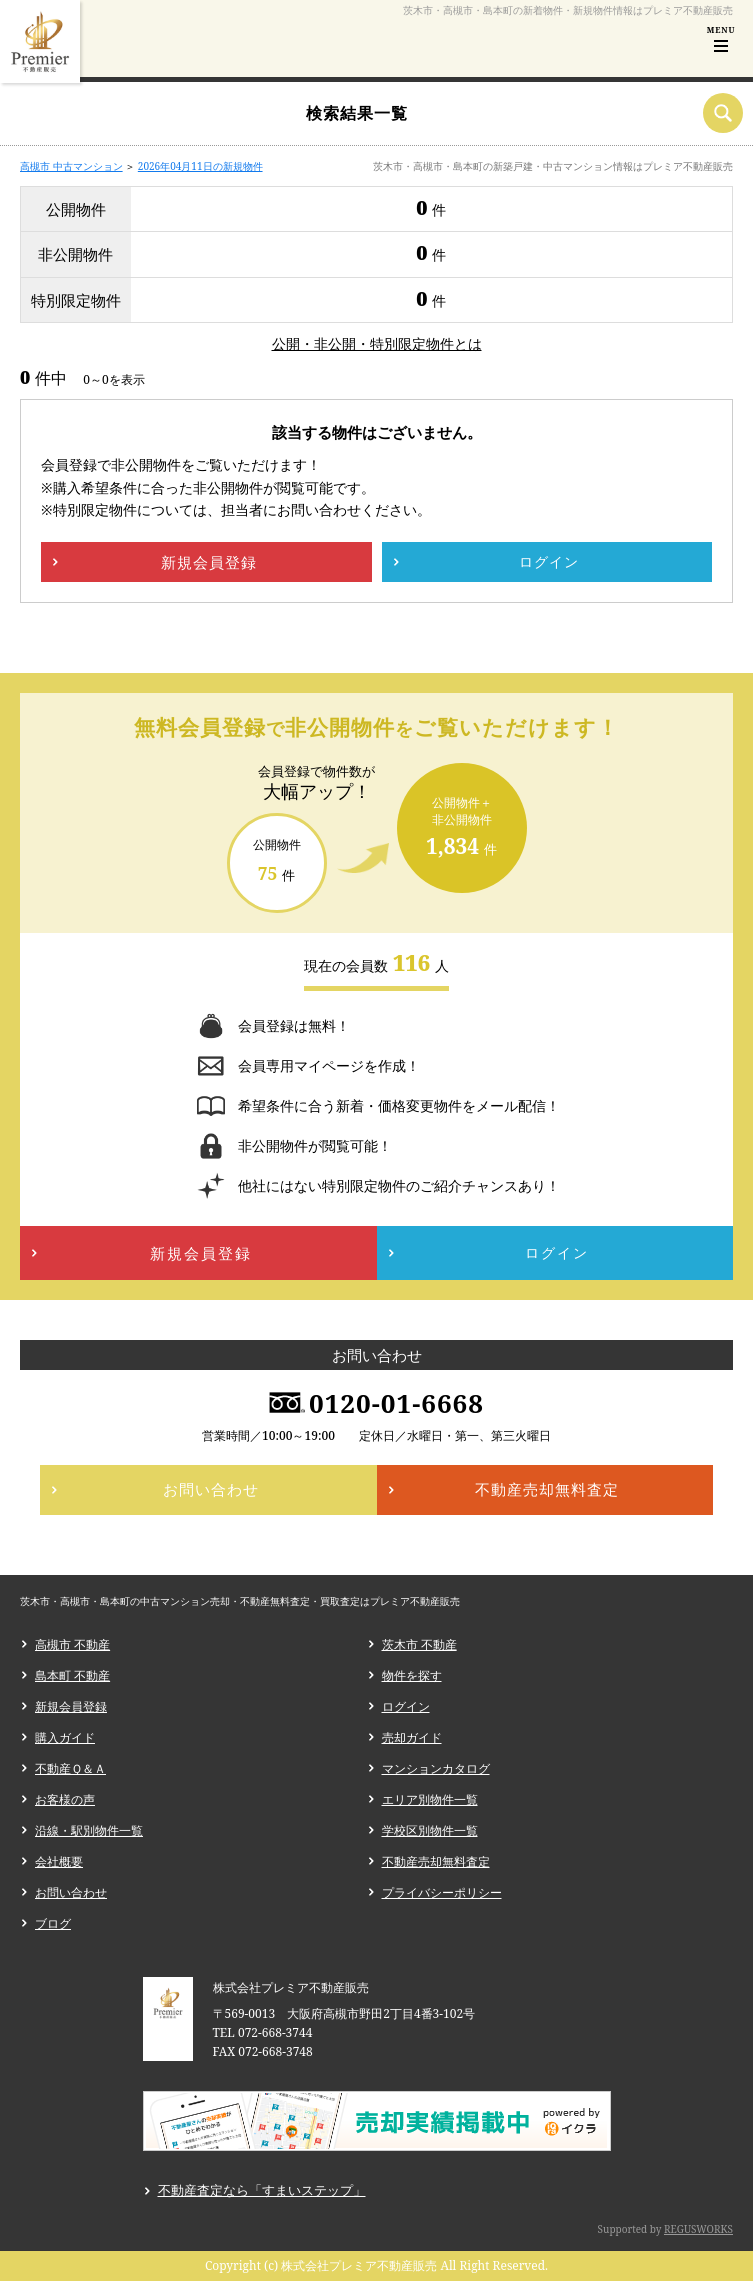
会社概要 (59, 1861)
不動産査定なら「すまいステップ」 (262, 2190)
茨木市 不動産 (419, 1644)
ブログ (53, 1923)
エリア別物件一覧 (430, 1799)
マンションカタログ (436, 1768)
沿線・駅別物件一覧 (89, 1830)
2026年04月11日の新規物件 (200, 166)
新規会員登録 (71, 1706)
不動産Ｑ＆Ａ (70, 1768)
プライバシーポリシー (442, 1892)
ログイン (406, 1706)
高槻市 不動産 (72, 1644)
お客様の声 (65, 1799)
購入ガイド (65, 1737)
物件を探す (412, 1675)
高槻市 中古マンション (71, 166)
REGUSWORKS (698, 2229)
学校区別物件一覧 (430, 1830)
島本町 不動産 (72, 1675)
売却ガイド (412, 1737)
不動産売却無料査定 (436, 1861)
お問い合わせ (71, 1892)
